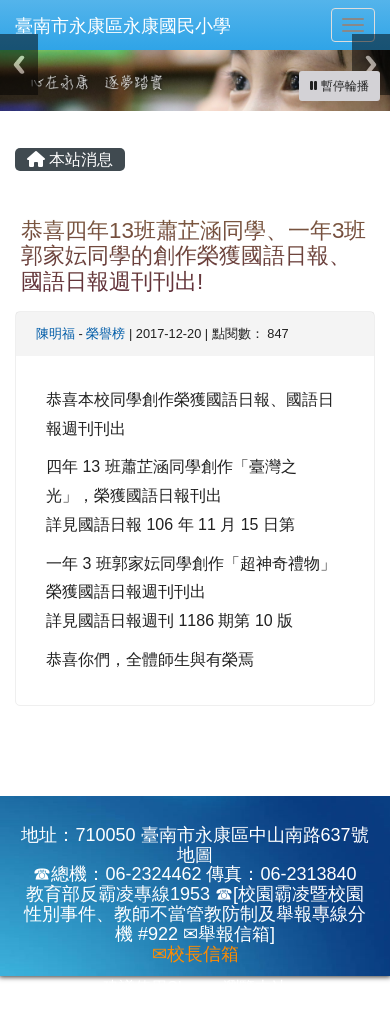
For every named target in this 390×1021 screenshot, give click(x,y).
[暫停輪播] (339, 86)
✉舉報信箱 (226, 934)
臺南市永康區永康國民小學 (123, 26)
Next (371, 64)
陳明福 (55, 333)
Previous (19, 64)
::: (19, 117)
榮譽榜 (105, 333)
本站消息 (70, 159)
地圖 (195, 855)
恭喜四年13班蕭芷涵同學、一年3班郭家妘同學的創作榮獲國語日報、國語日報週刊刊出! (193, 256)
